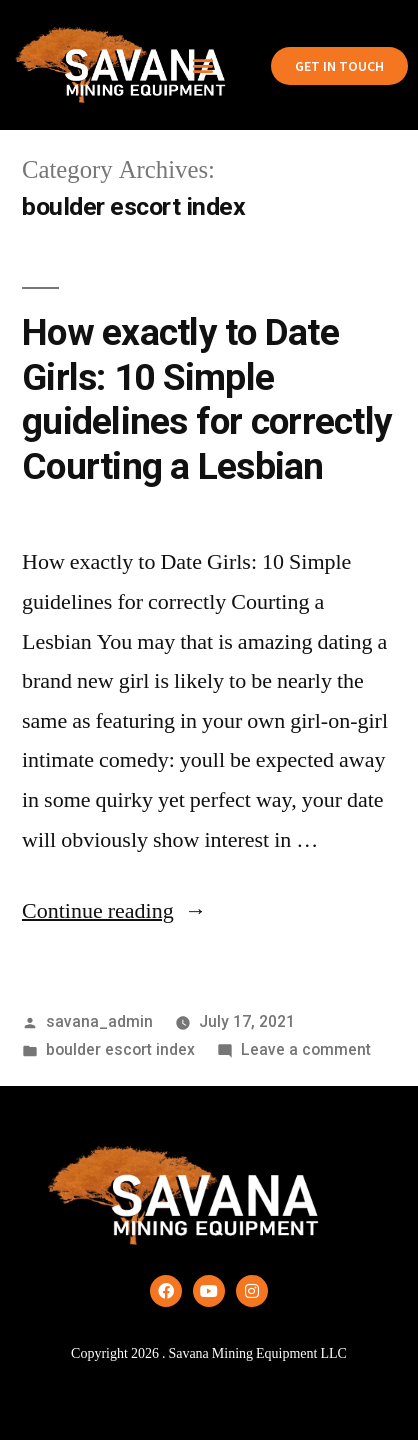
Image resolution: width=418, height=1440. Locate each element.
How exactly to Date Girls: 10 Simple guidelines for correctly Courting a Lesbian (207, 399)
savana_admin (99, 1021)
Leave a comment (306, 1049)
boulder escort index (120, 1049)
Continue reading (114, 911)
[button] (203, 65)
